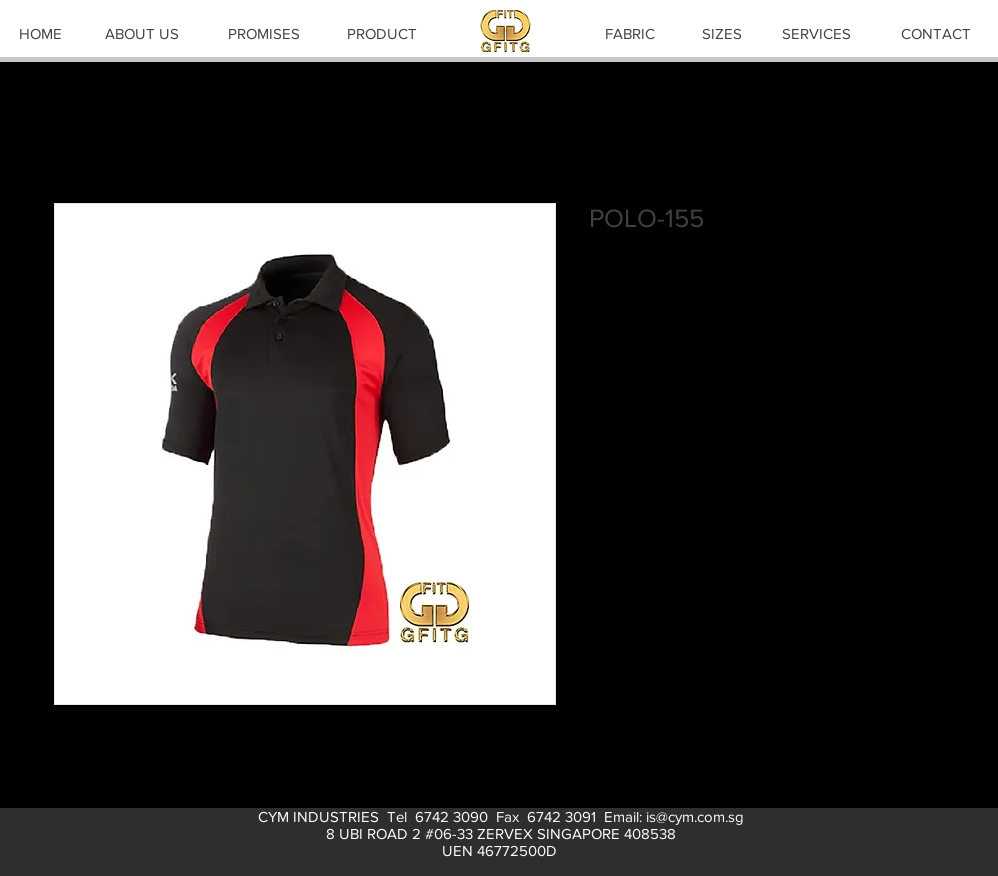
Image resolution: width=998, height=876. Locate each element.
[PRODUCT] (382, 33)
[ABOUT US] (142, 33)
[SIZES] (722, 33)
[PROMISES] (264, 33)
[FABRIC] (630, 33)
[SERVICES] (816, 33)
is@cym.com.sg (695, 816)
